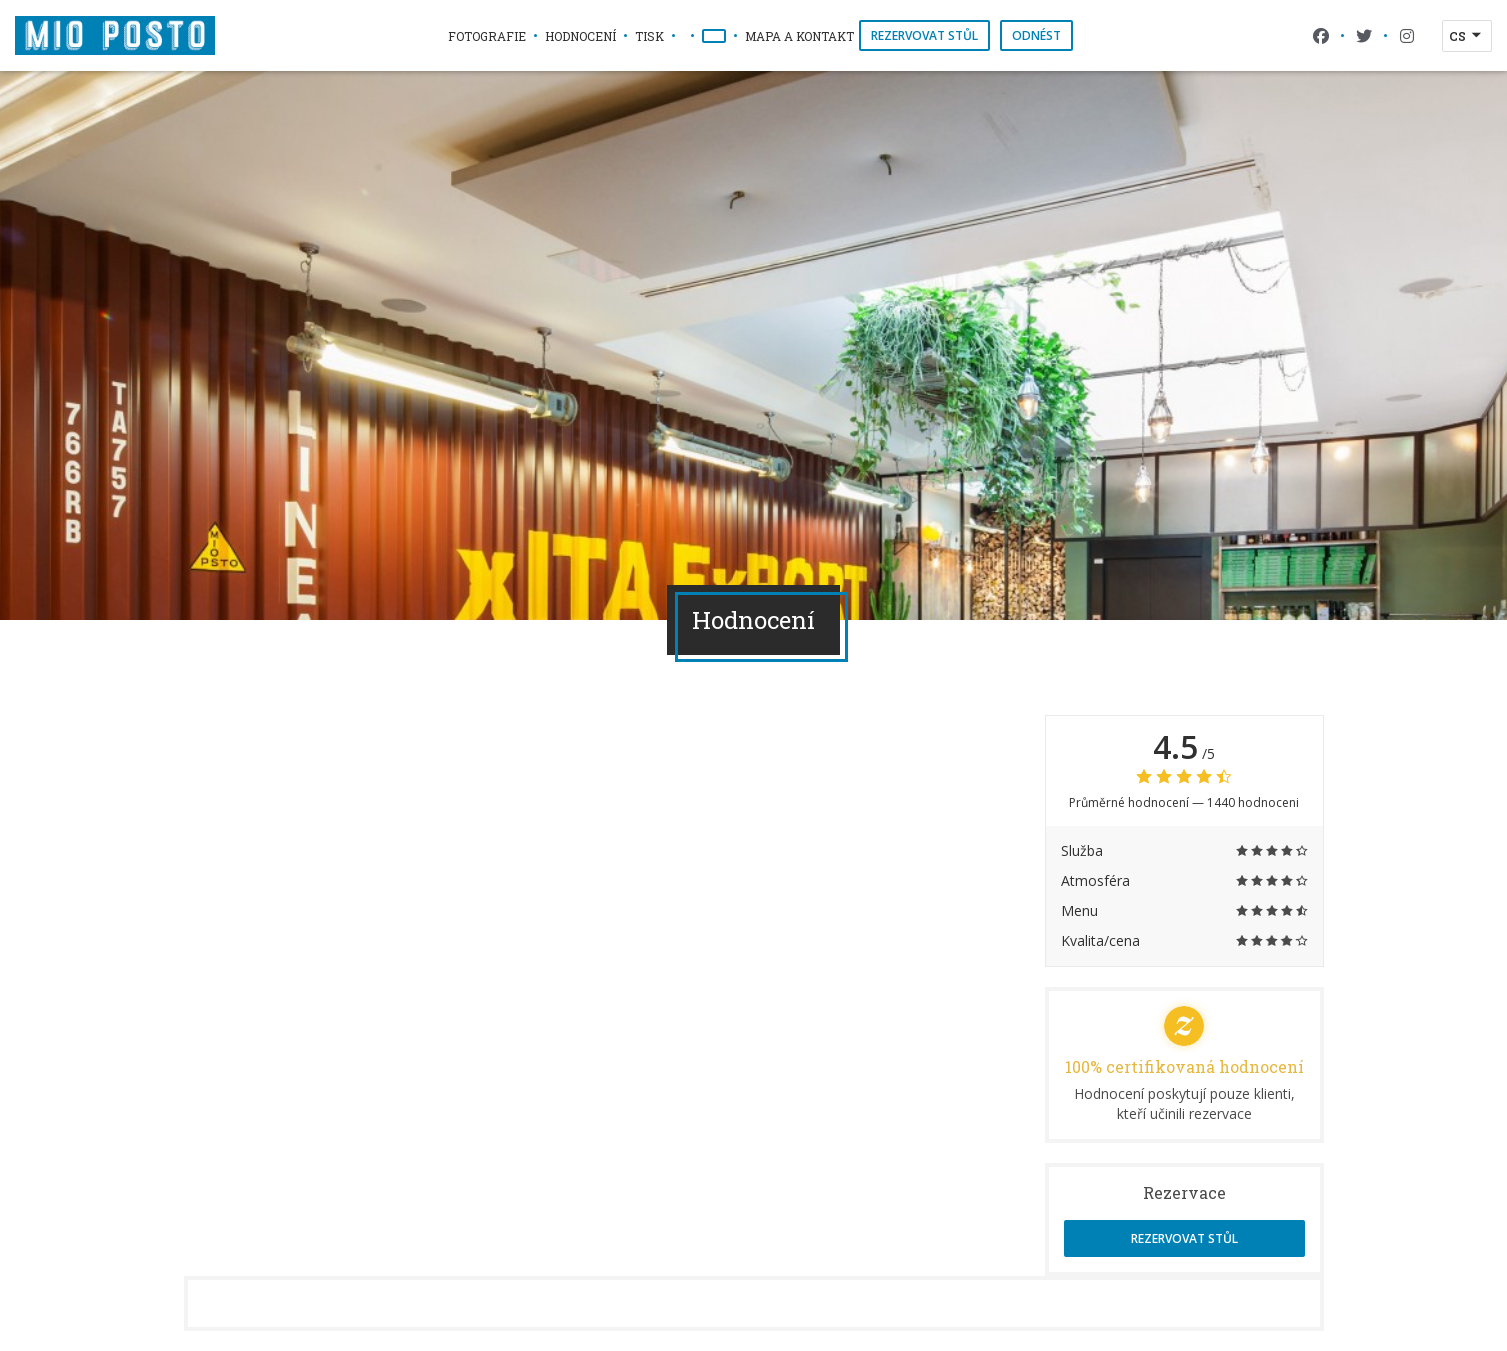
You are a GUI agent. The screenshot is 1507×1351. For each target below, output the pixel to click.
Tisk (649, 36)
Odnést (1036, 35)
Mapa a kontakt (799, 36)
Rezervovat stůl (924, 35)
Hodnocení (580, 36)
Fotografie (487, 36)
